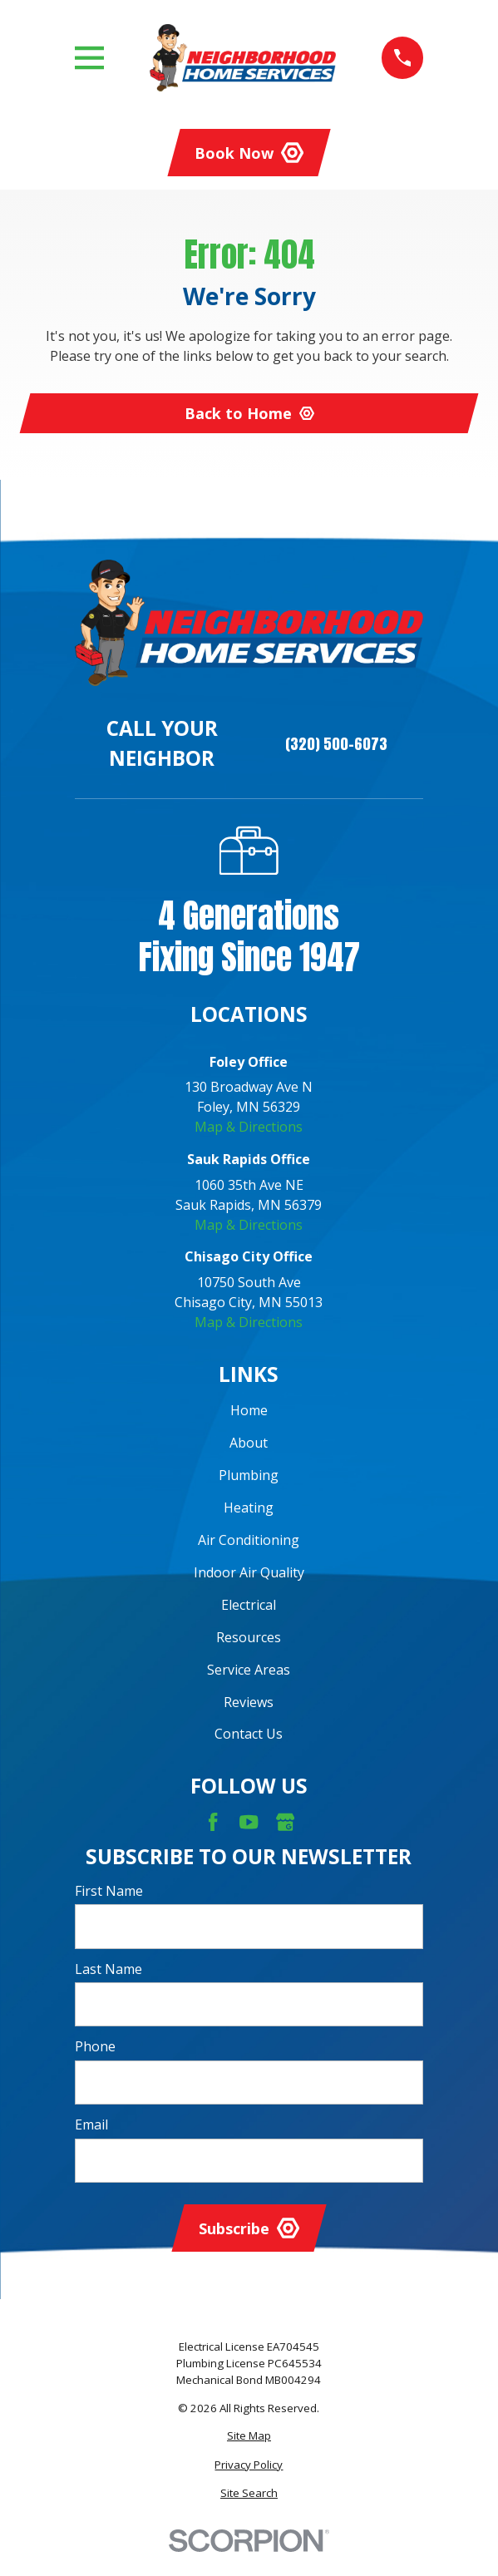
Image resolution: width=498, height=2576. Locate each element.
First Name (109, 1891)
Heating (249, 1507)
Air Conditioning (248, 1540)
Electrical (248, 1605)
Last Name (108, 1969)
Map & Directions (249, 1127)
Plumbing (249, 1475)
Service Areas (248, 1670)
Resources (248, 1637)
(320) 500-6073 (336, 744)
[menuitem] (249, 2436)
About (248, 1443)
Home (249, 1410)
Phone (95, 2047)
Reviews (249, 1702)
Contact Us (248, 1734)
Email (91, 2125)
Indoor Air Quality (249, 1572)
